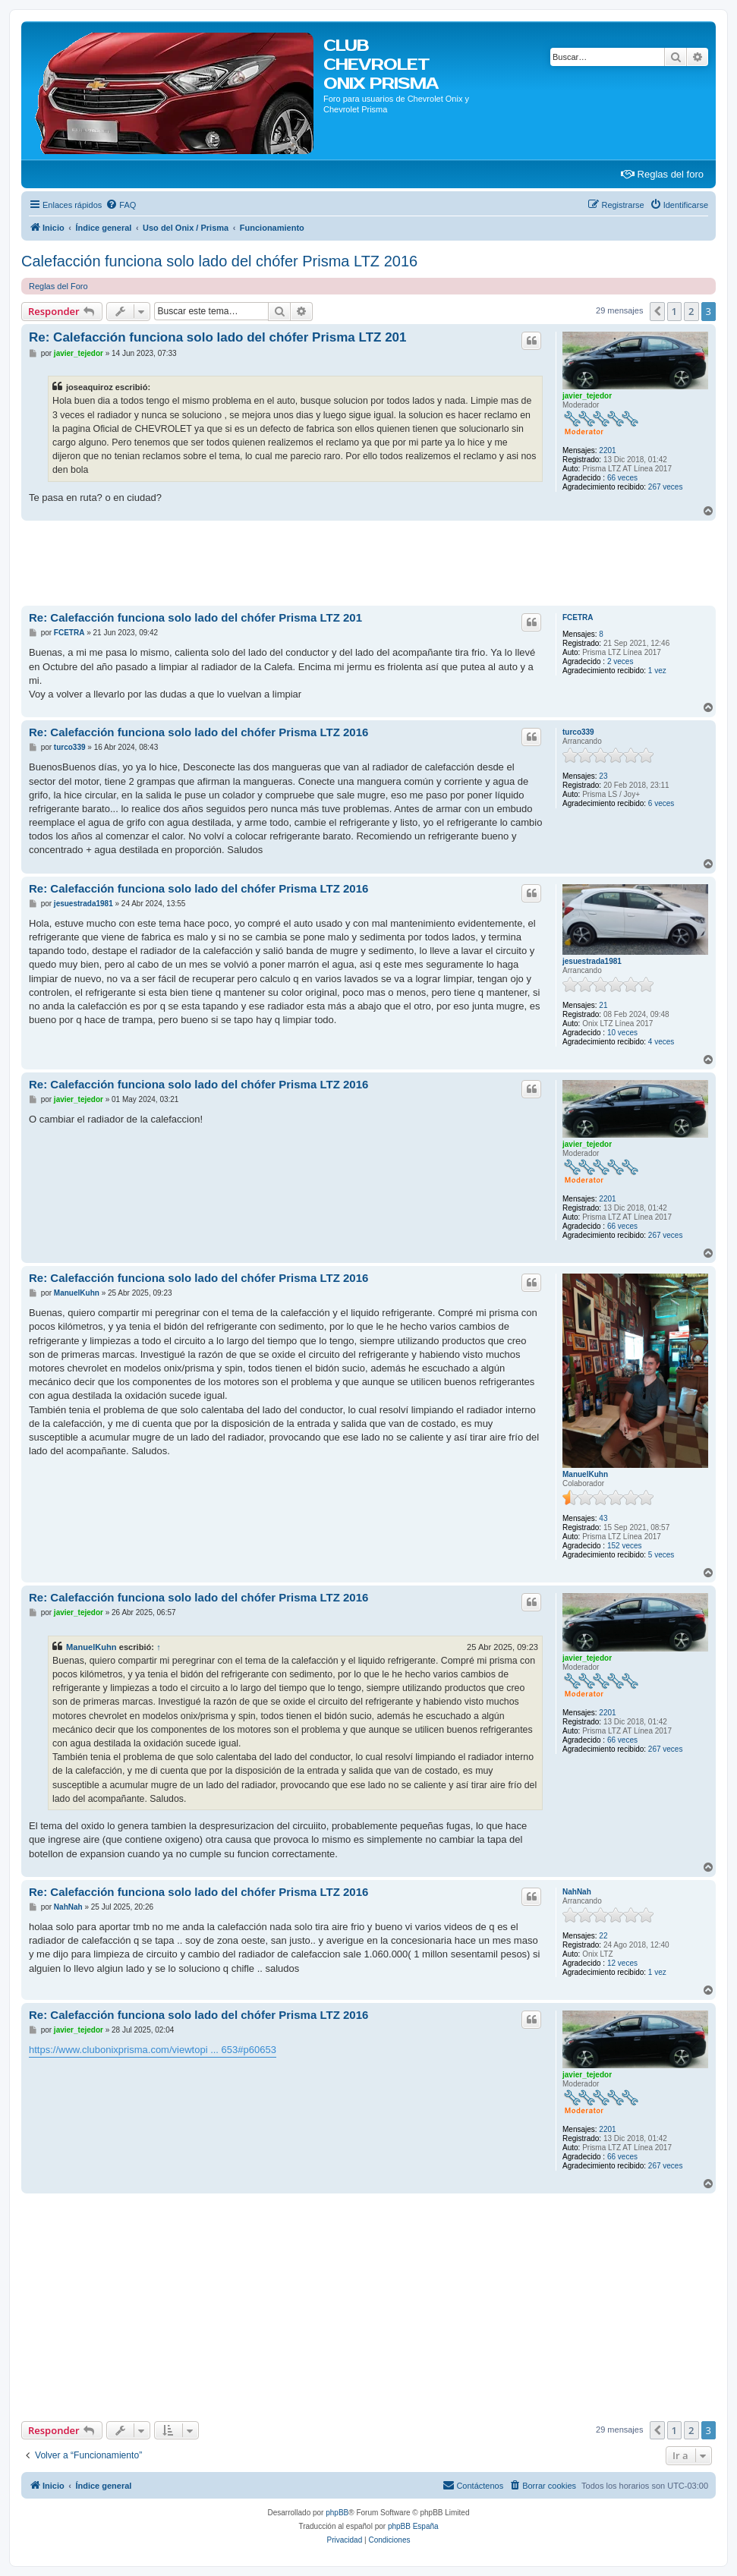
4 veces (661, 1042)
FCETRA (578, 617)
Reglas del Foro (58, 286)
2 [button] (691, 311)
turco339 (578, 732)
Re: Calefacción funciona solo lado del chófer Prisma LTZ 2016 (198, 732)
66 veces (622, 478)
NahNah (576, 1892)
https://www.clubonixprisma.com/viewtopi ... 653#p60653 (152, 2049)
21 (603, 1005)
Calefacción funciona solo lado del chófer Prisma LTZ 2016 (219, 261)
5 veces (661, 1555)
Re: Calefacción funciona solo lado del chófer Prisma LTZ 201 (218, 337)
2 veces (620, 661)
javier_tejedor (587, 396)
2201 (607, 450)
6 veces (661, 803)
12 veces (622, 1963)
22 (603, 1936)
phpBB (337, 2512)
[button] (657, 311)
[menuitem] (121, 205)
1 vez (657, 670)
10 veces (622, 1032)
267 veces (665, 487)
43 (603, 1518)
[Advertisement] (297, 562)
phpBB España (413, 2526)
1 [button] (674, 311)
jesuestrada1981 (592, 961)
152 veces (624, 1546)
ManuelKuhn (585, 1474)
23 (603, 776)
